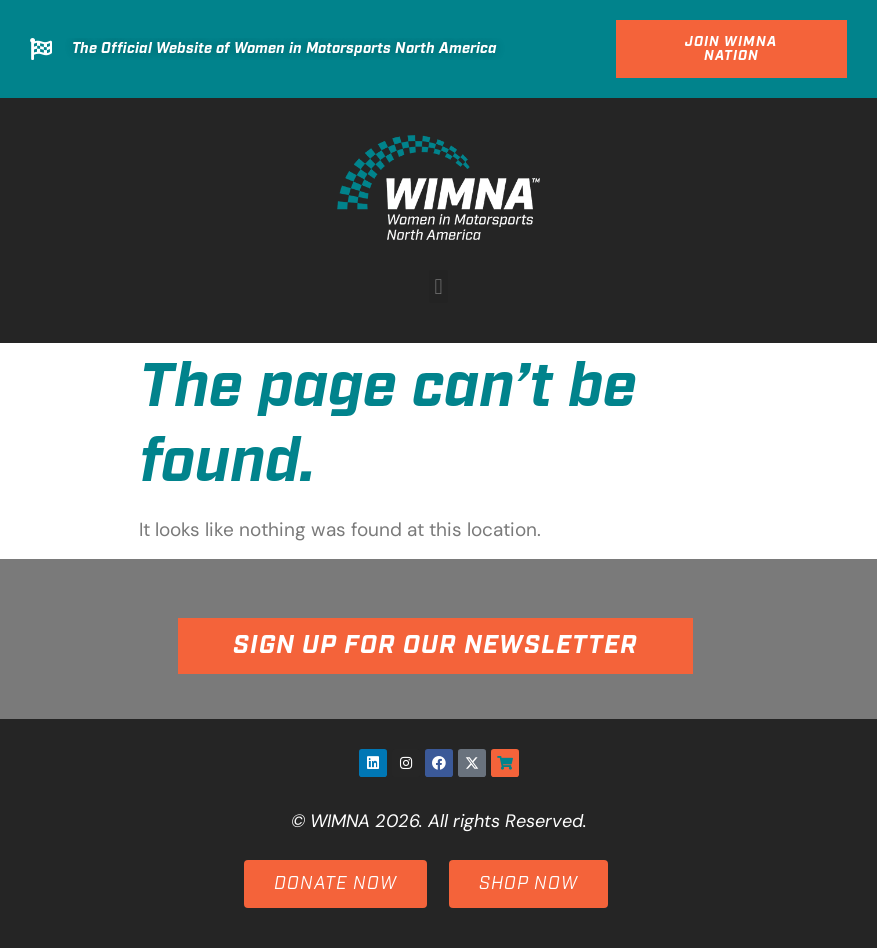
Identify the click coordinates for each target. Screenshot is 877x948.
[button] (438, 286)
